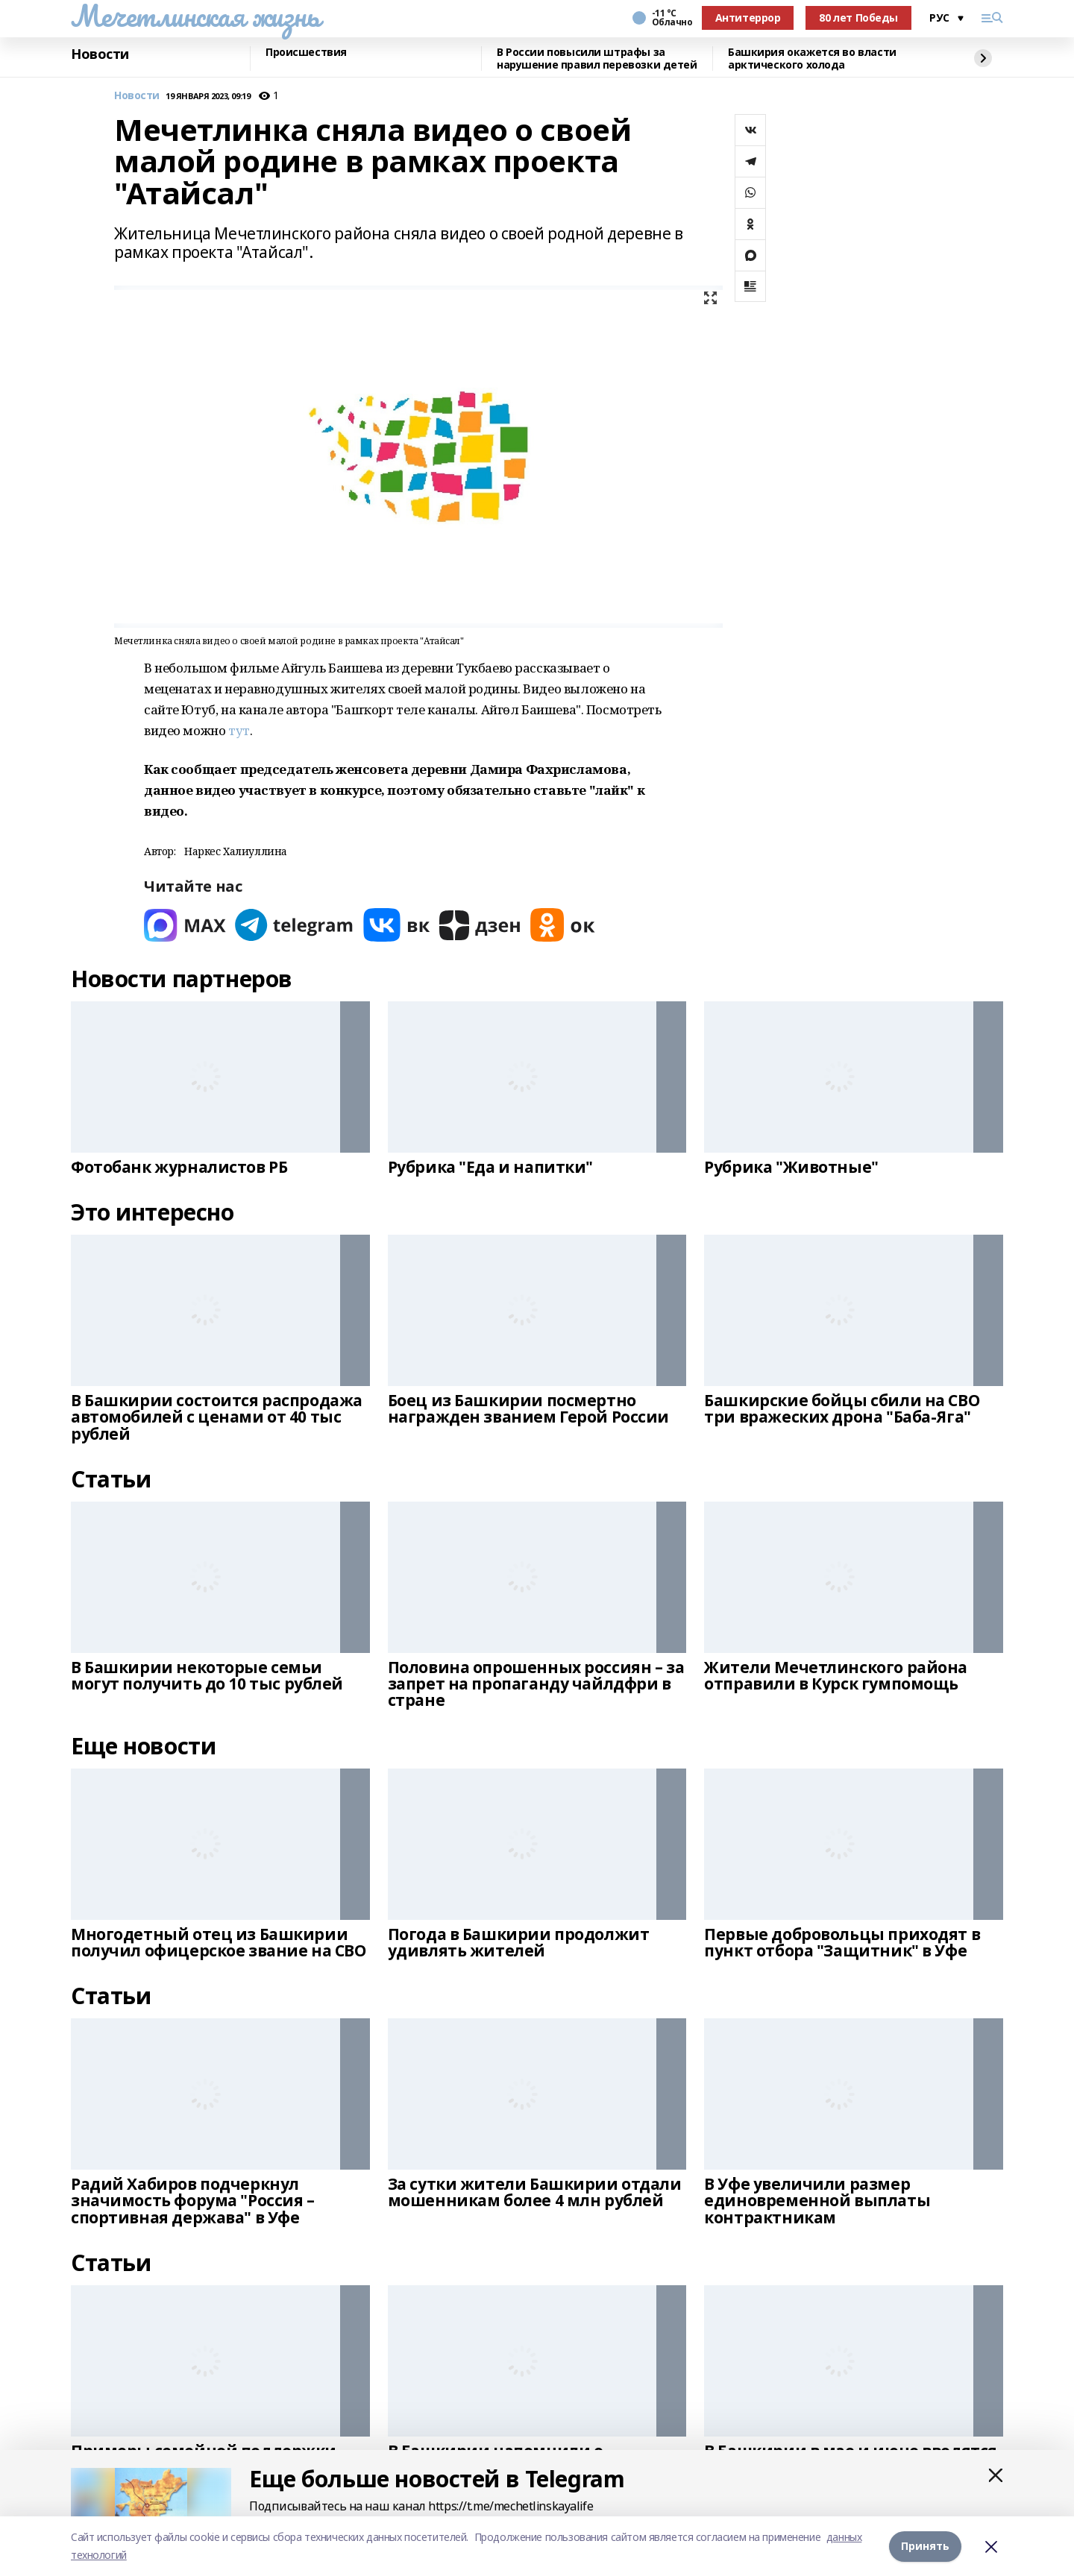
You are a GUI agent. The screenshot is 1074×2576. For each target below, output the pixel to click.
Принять (925, 2546)
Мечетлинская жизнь (195, 16)
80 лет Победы (858, 17)
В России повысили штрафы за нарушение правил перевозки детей (597, 58)
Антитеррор (748, 17)
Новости (100, 54)
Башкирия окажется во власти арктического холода (812, 58)
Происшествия (306, 52)
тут (239, 730)
